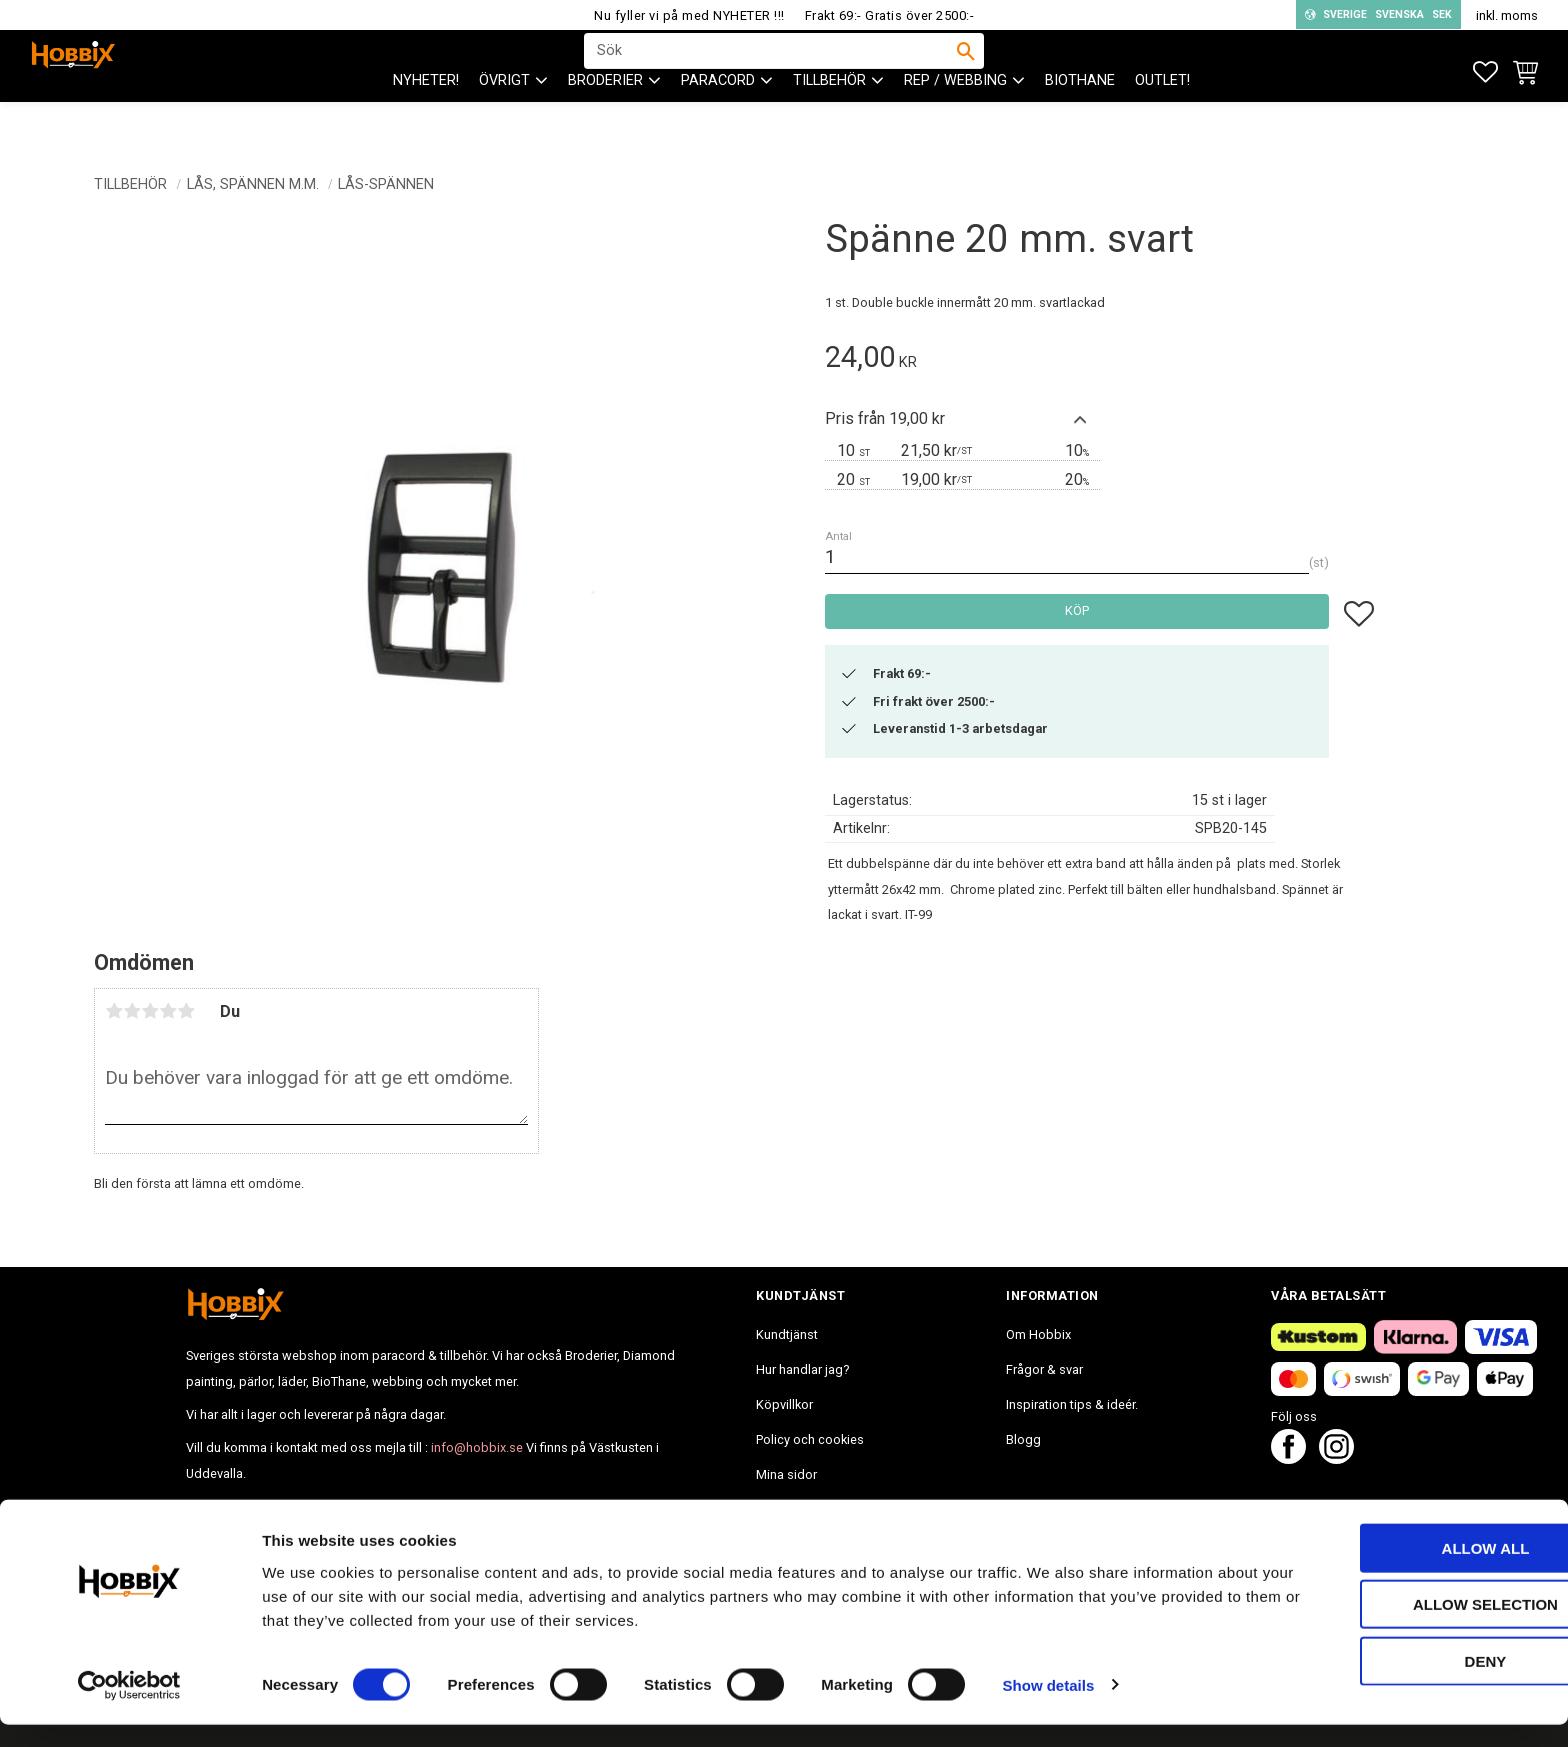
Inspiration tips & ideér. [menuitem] (1072, 1404)
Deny (1401, 1683)
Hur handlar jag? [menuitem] (802, 1369)
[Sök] (966, 71)
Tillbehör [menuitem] (829, 120)
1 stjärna (114, 1011)
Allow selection (1401, 1627)
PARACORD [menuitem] (718, 120)
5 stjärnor (186, 1011)
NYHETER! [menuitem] (426, 120)
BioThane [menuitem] (1080, 120)
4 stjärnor (168, 1011)
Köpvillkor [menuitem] (784, 1404)
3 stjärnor (150, 1011)
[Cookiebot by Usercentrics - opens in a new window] (129, 1708)
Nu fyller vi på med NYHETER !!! (689, 15)
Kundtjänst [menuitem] (787, 1334)
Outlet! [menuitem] (1162, 120)
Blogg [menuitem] (1023, 1439)
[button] (1485, 72)
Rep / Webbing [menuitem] (955, 120)
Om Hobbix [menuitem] (1038, 1334)
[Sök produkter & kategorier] (771, 71)
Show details (1049, 1707)
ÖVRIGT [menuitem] (504, 120)
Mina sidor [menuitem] (786, 1474)
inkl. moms (1507, 15)
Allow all (1401, 1570)
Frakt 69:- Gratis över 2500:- (890, 15)
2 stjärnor (132, 1011)
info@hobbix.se (477, 1447)
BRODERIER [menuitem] (605, 120)
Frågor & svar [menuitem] (1044, 1369)
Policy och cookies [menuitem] (810, 1439)
